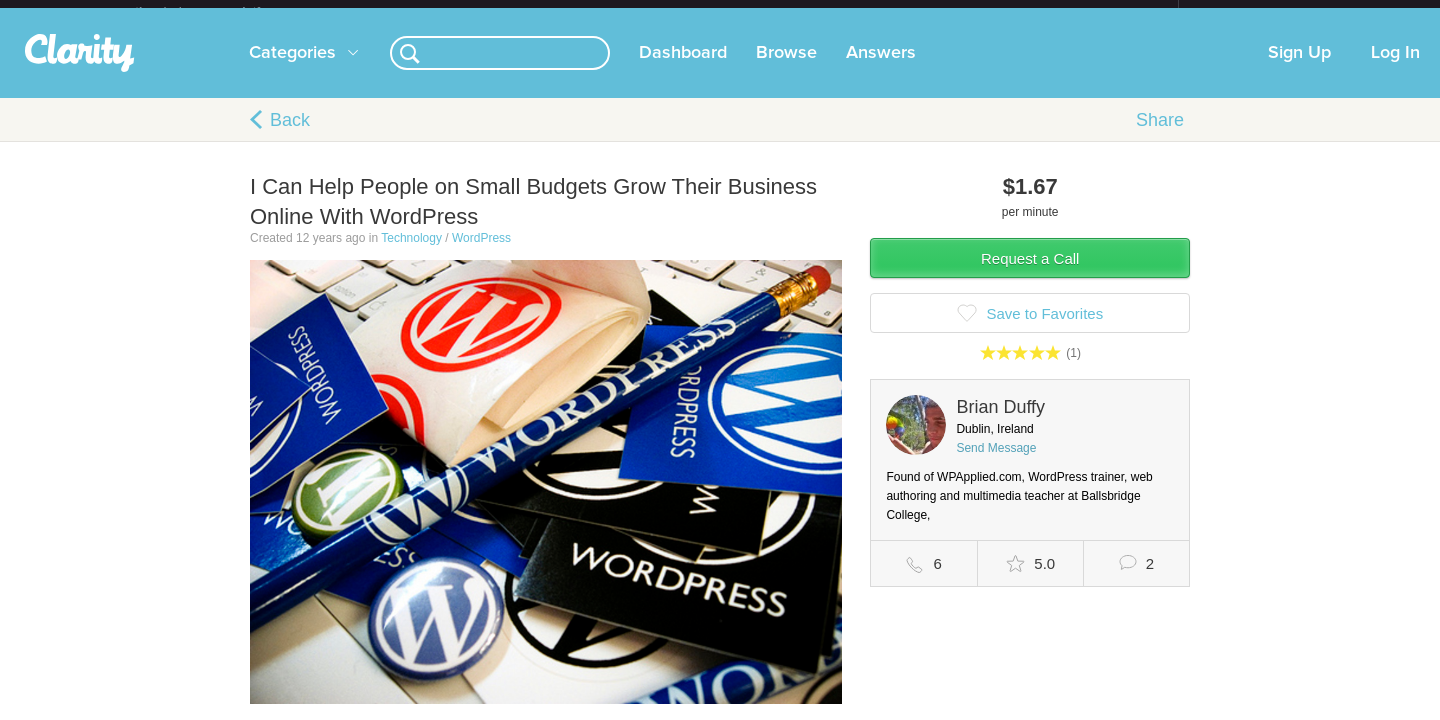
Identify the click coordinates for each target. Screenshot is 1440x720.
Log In (1395, 69)
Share (1160, 136)
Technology (411, 254)
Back (290, 136)
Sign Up (1299, 69)
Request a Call (1030, 274)
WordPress (481, 254)
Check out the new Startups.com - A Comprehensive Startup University (960, 13)
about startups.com (1249, 13)
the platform (219, 11)
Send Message (996, 464)
